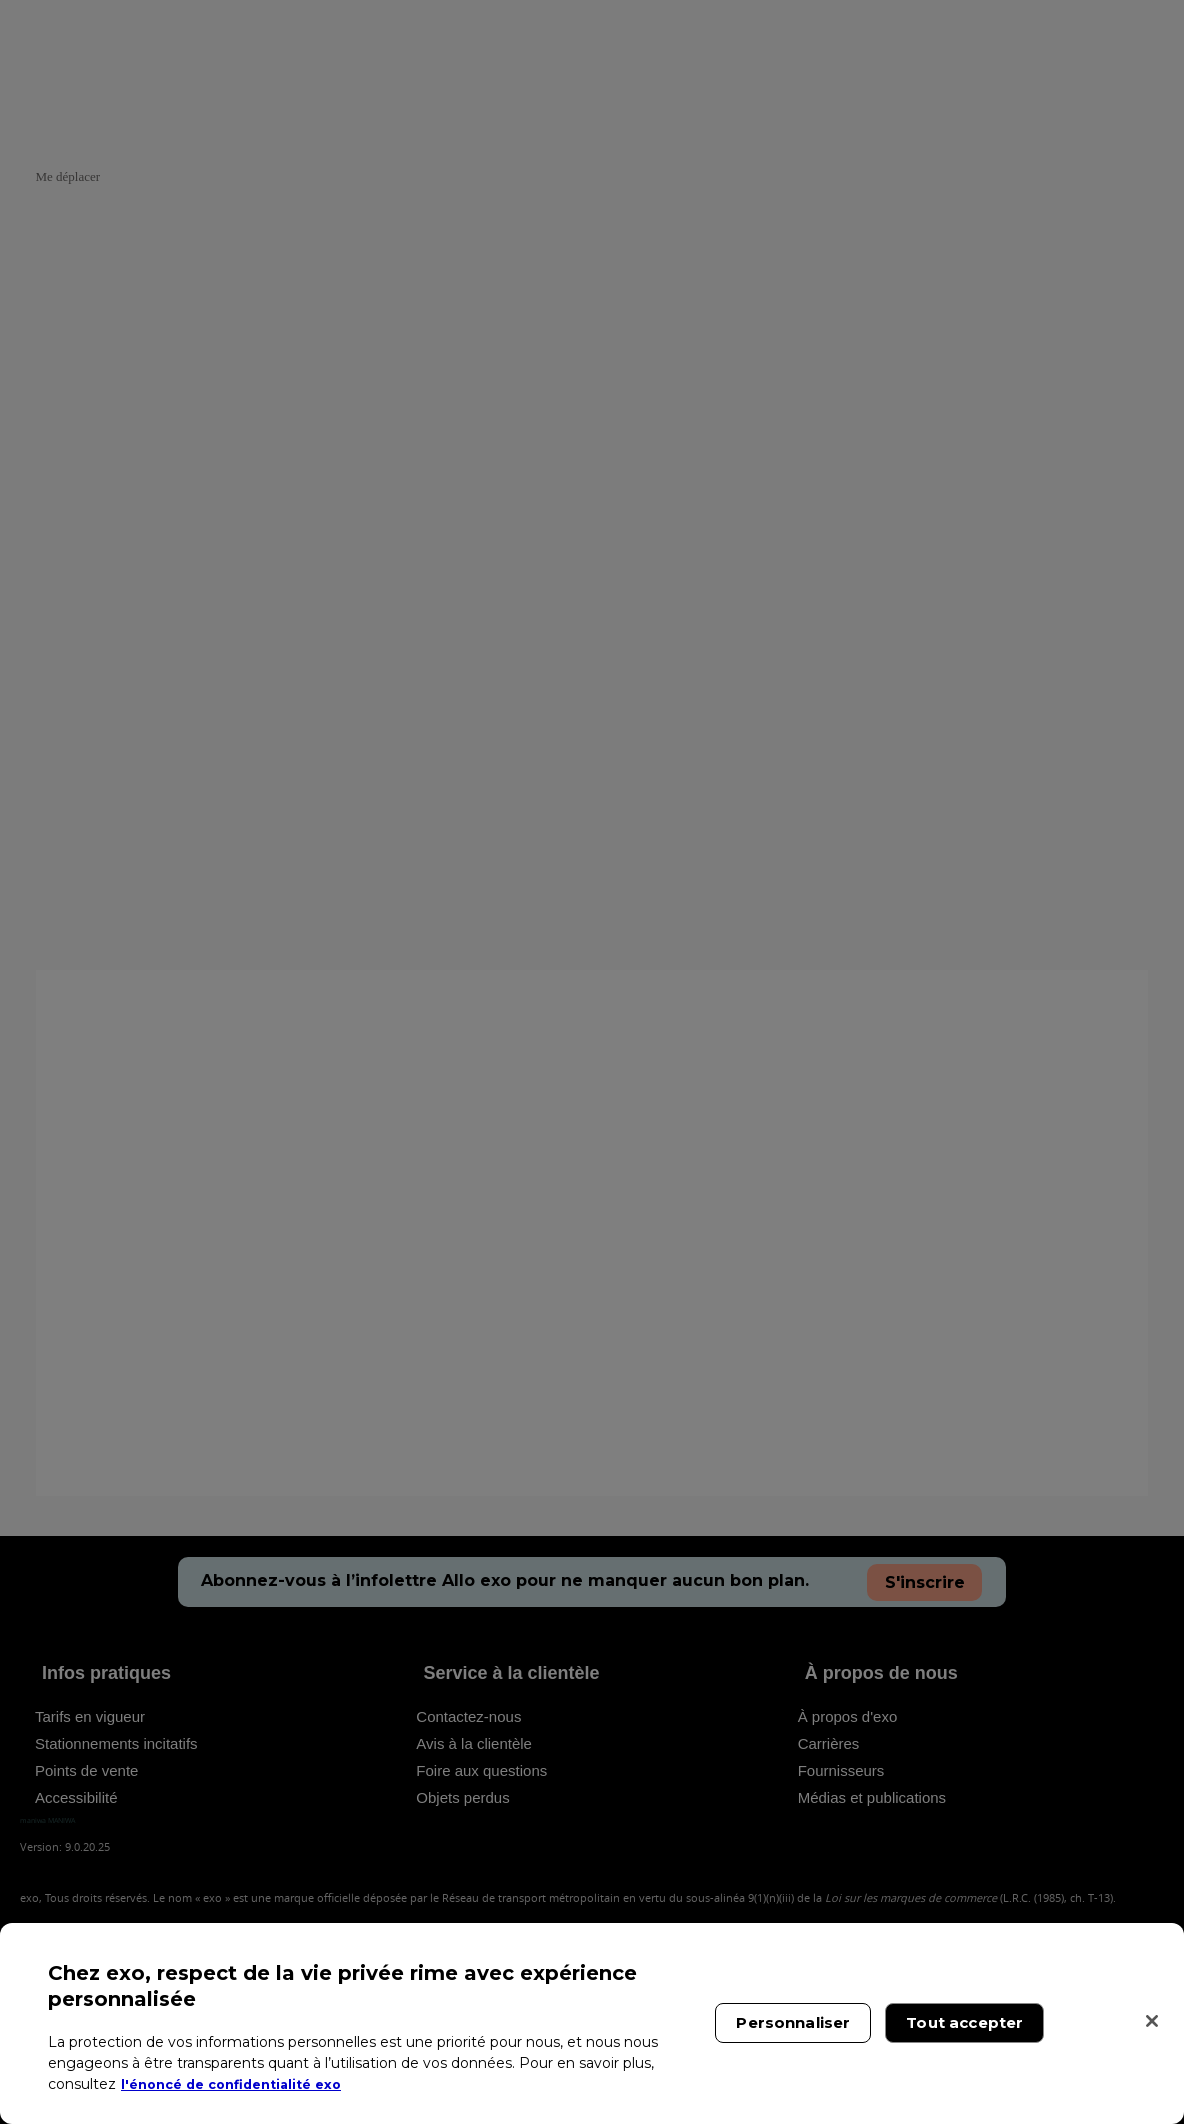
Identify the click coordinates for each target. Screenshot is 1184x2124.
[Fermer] (1152, 2021)
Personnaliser (793, 2022)
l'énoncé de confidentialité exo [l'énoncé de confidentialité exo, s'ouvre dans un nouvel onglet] (241, 2084)
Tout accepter (964, 2022)
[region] (592, 2023)
